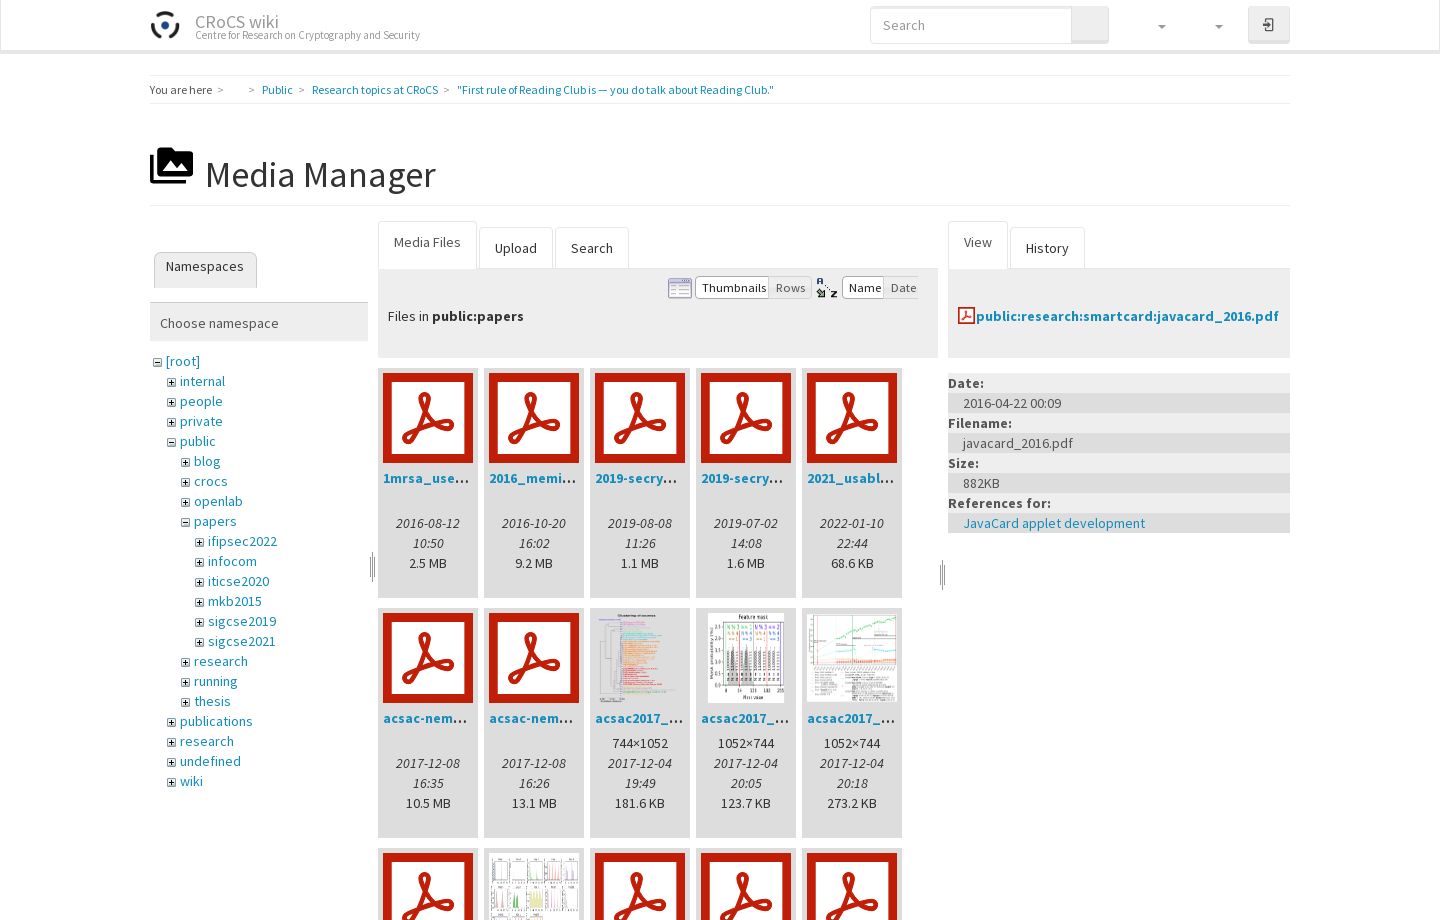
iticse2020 (238, 581)
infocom (232, 561)
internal (202, 381)
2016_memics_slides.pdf (570, 478)
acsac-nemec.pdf (545, 718)
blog (207, 461)
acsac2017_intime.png (880, 718)
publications (216, 721)
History (1047, 248)
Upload (516, 248)
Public (277, 89)
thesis (212, 701)
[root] (183, 361)
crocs (211, 481)
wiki (191, 781)
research (221, 661)
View (978, 242)
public (198, 441)
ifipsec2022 (242, 541)
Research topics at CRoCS (375, 89)
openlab (218, 501)
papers (215, 521)
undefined (210, 761)
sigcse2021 (242, 641)
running (216, 681)
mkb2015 (235, 601)
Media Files (427, 242)
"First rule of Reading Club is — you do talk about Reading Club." (615, 89)
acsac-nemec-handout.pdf (470, 718)
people (201, 401)
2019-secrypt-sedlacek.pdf (788, 478)
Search (592, 248)
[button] (1152, 25)
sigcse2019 (242, 621)
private (201, 421)
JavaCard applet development (1054, 523)
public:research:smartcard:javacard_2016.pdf (1127, 316)
